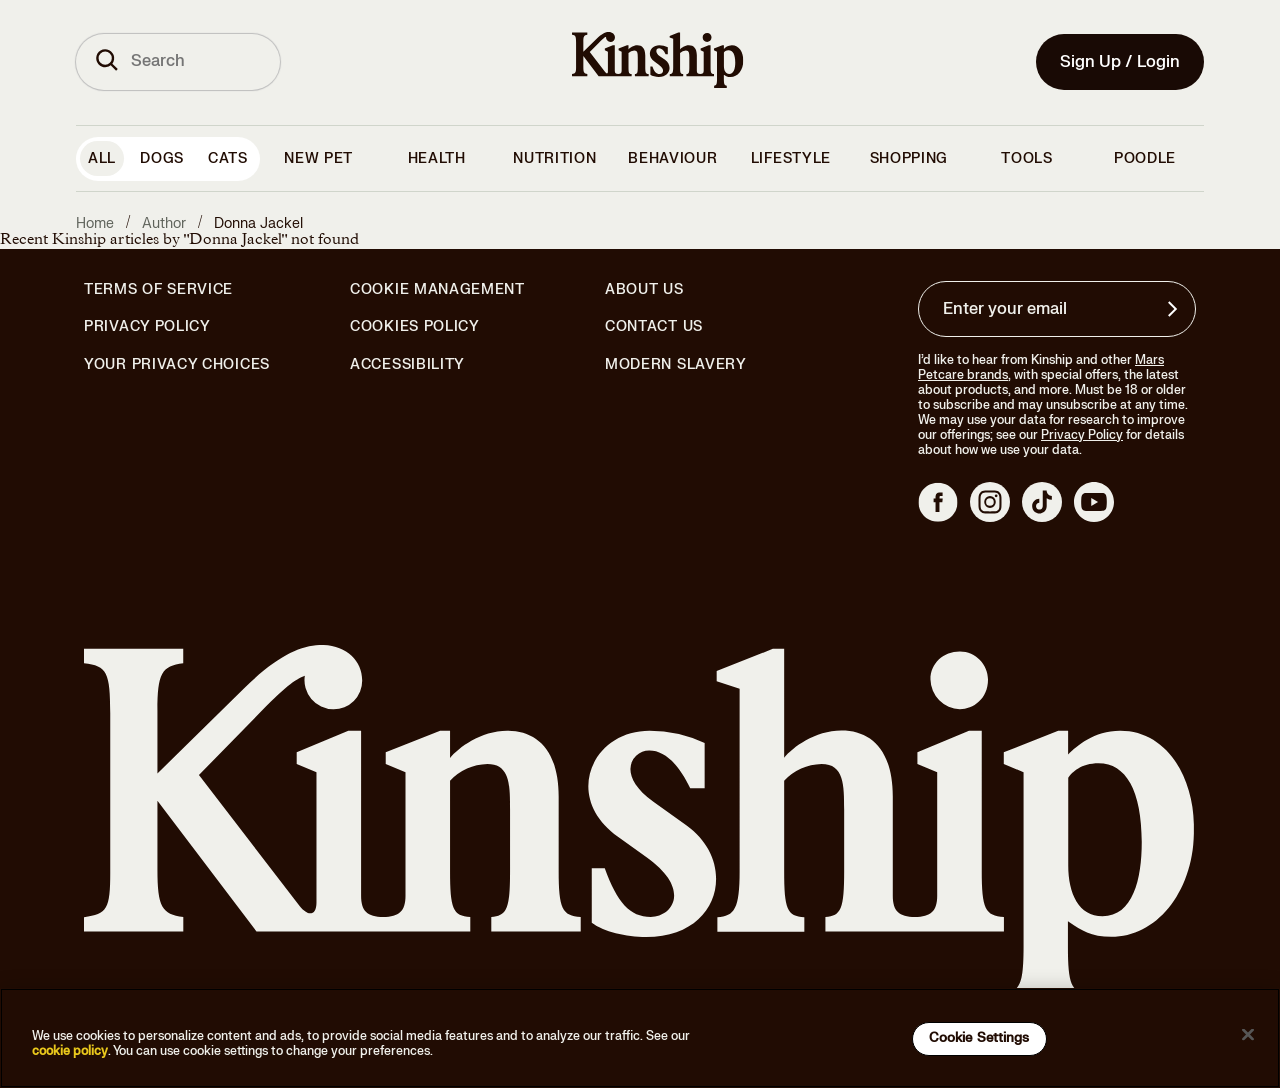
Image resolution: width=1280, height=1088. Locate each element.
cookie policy (70, 1051)
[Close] (1248, 1035)
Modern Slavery (676, 365)
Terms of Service (158, 289)
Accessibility (407, 365)
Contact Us (654, 326)
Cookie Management (437, 289)
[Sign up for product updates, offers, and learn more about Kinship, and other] (1175, 309)
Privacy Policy (147, 327)
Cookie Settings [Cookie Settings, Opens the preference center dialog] (979, 1038)
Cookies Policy (415, 327)
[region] (640, 1038)
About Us (644, 289)
